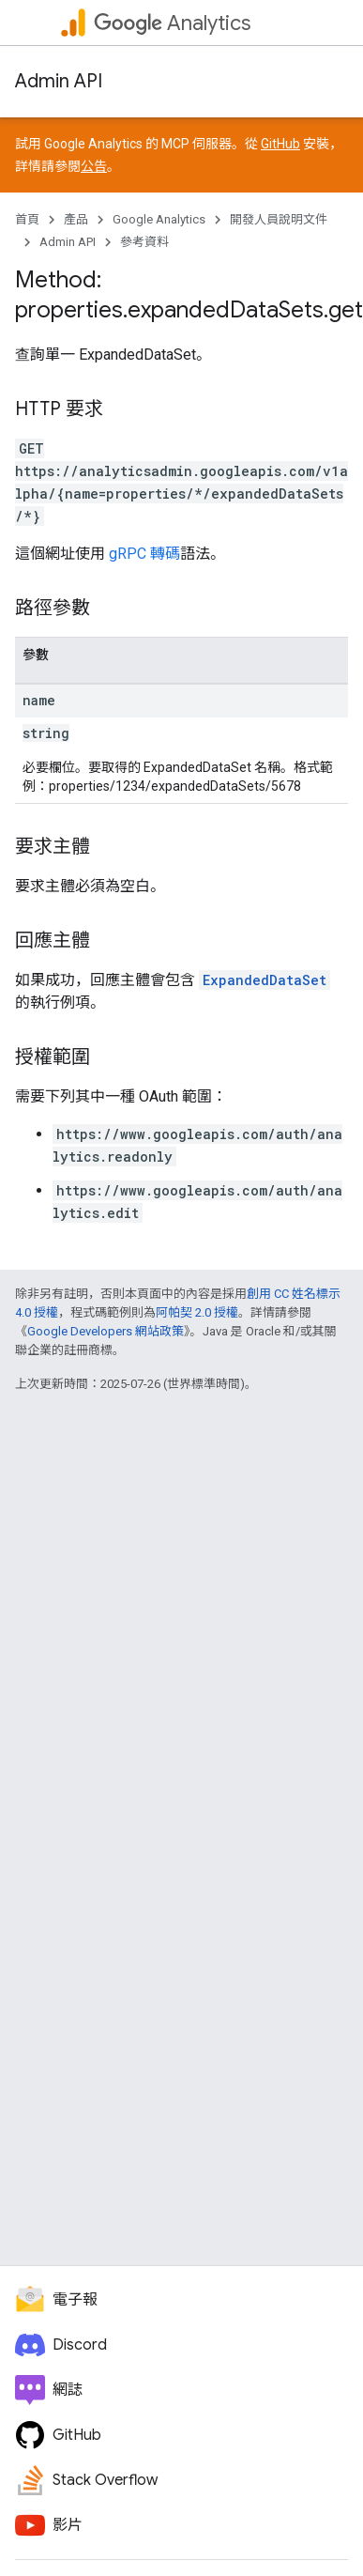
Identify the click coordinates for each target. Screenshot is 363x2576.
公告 (94, 166)
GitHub (280, 143)
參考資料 (144, 242)
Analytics (172, 23)
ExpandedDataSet (264, 980)
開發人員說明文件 (278, 219)
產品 (76, 219)
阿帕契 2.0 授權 (197, 1312)
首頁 (27, 219)
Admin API (58, 81)
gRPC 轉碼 (144, 554)
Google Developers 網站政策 (105, 1331)
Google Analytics (159, 219)
